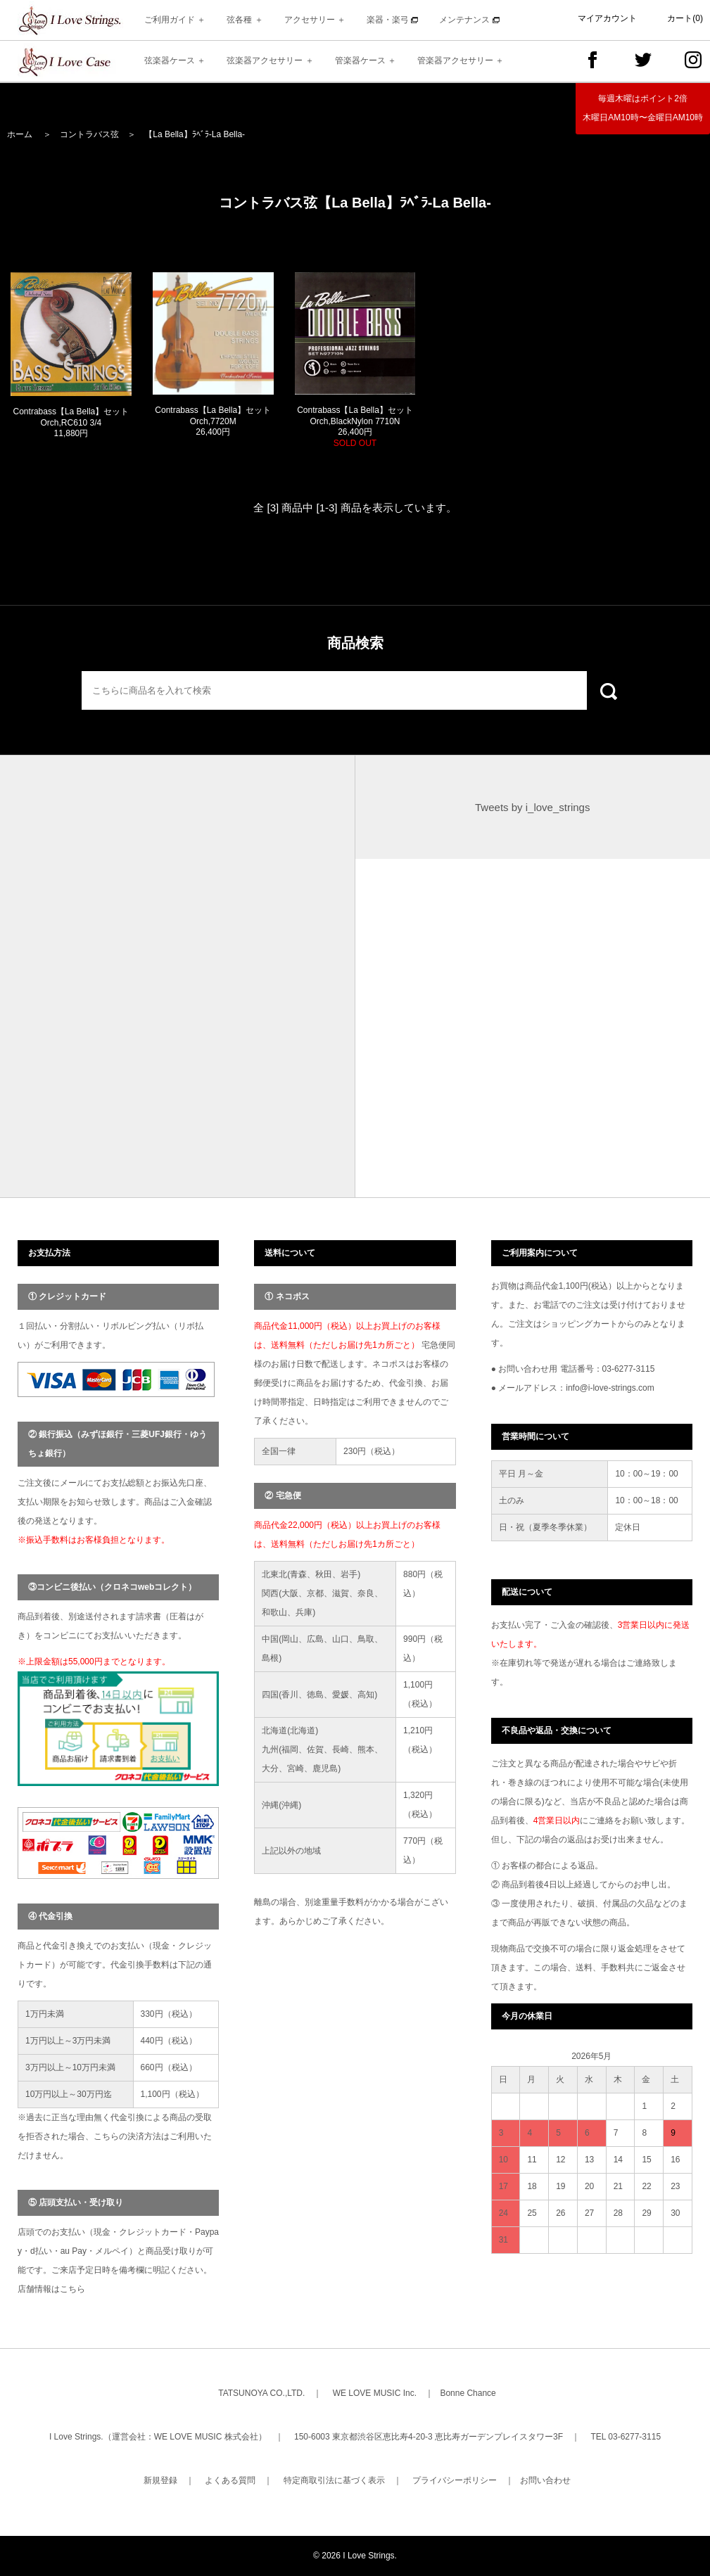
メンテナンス (469, 20)
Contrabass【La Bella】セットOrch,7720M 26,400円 (213, 421)
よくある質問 (230, 2480)
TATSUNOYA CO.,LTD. (261, 2393)
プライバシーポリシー (454, 2480)
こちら (72, 2289)
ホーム (19, 134)
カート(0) (685, 18)
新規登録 (160, 2480)
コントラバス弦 (89, 134)
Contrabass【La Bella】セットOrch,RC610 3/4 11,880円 (71, 422)
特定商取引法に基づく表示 (334, 2480)
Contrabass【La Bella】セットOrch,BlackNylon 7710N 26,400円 (355, 426)
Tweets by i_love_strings (532, 807)
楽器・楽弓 (392, 20)
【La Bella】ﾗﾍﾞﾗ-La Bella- (194, 134)
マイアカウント (607, 18)
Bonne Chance (467, 2393)
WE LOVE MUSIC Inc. (375, 2393)
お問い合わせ (545, 2480)
